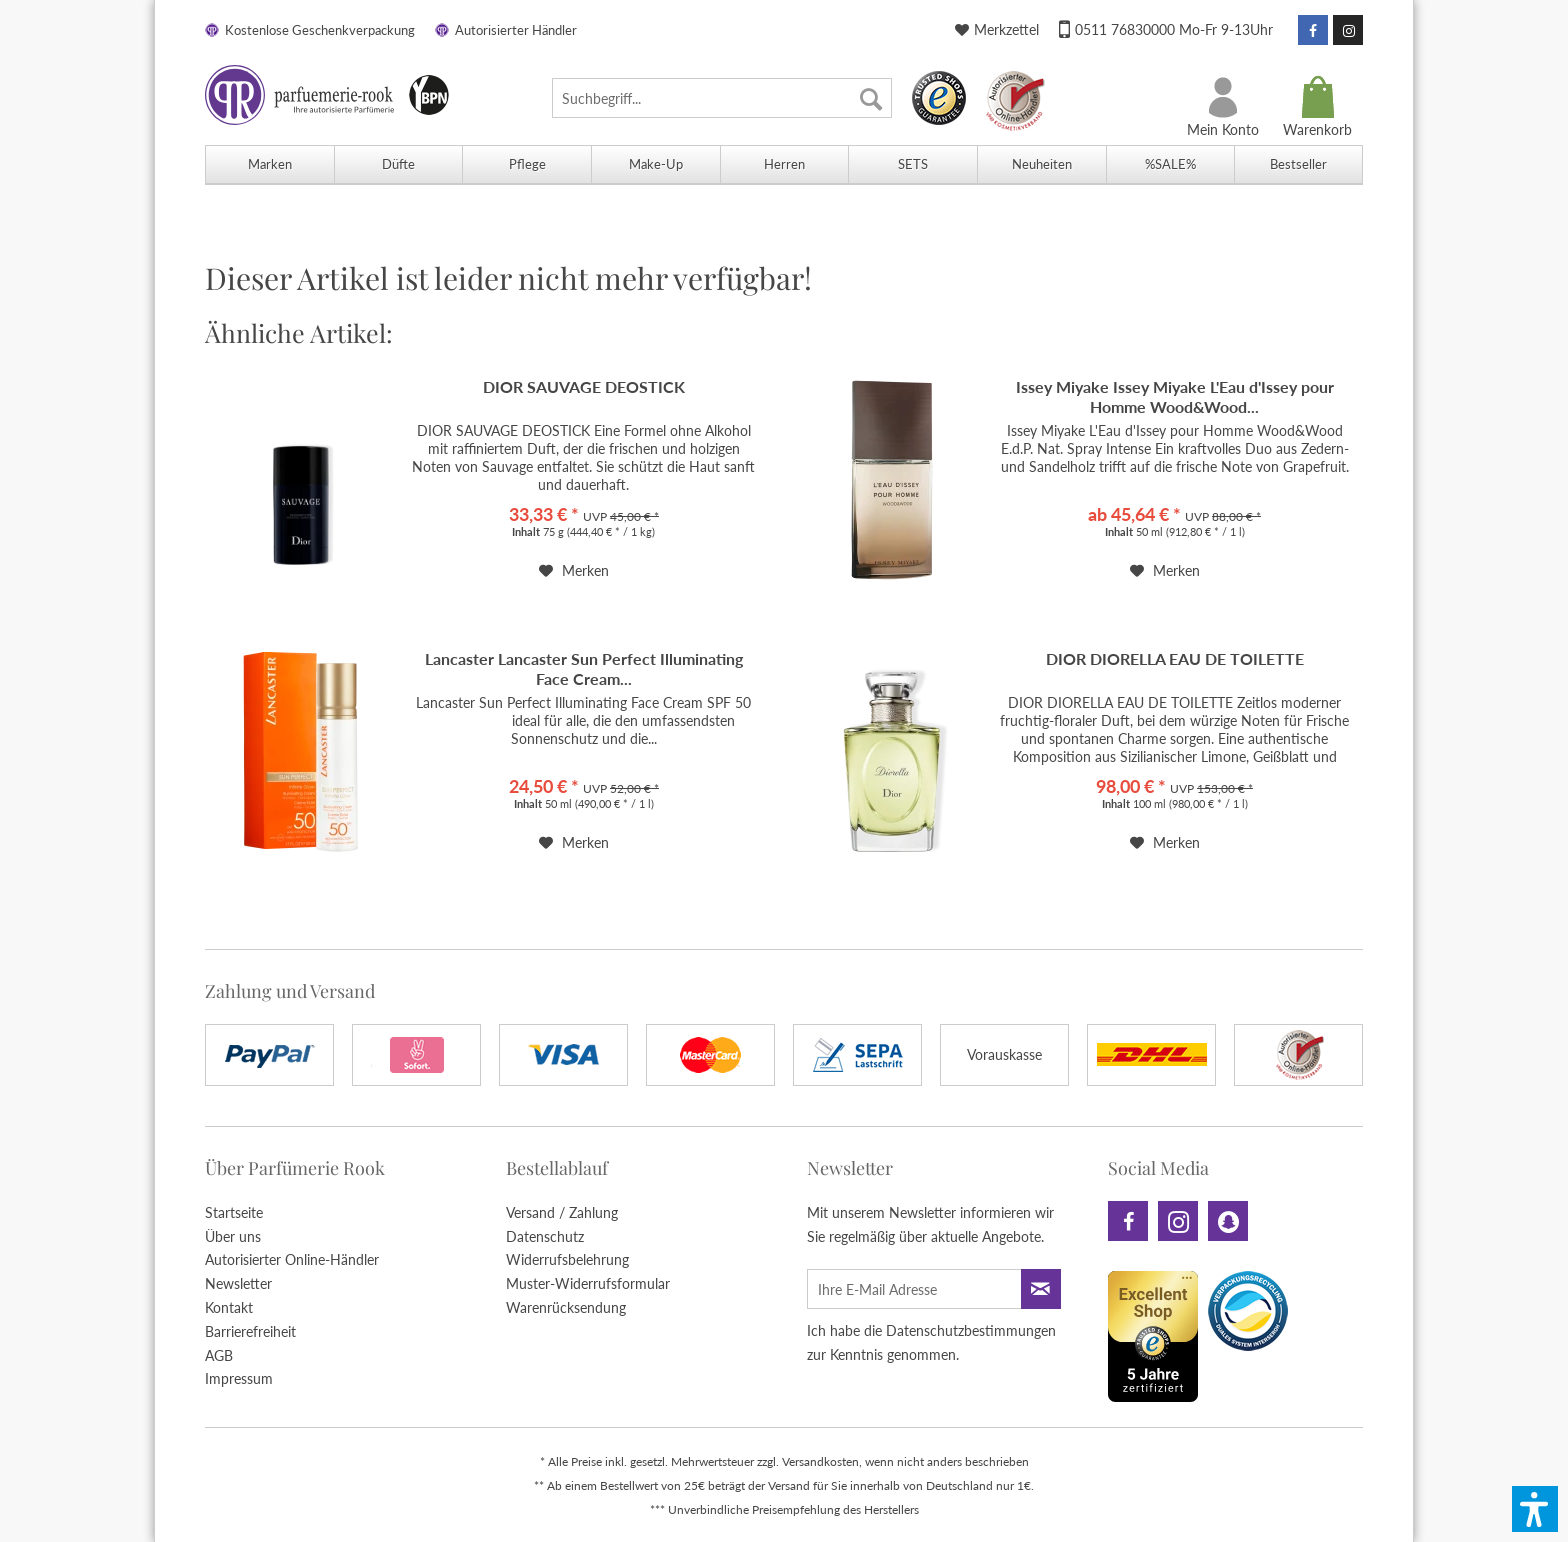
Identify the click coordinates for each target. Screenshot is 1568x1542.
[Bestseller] (1298, 164)
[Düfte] (398, 164)
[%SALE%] (1170, 164)
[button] (1535, 1509)
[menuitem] (722, 98)
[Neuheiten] (1041, 164)
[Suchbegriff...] (722, 98)
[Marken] (269, 164)
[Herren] (784, 164)
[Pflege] (526, 164)
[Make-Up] (655, 164)
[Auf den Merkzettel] (574, 571)
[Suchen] (871, 98)
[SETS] (912, 164)
